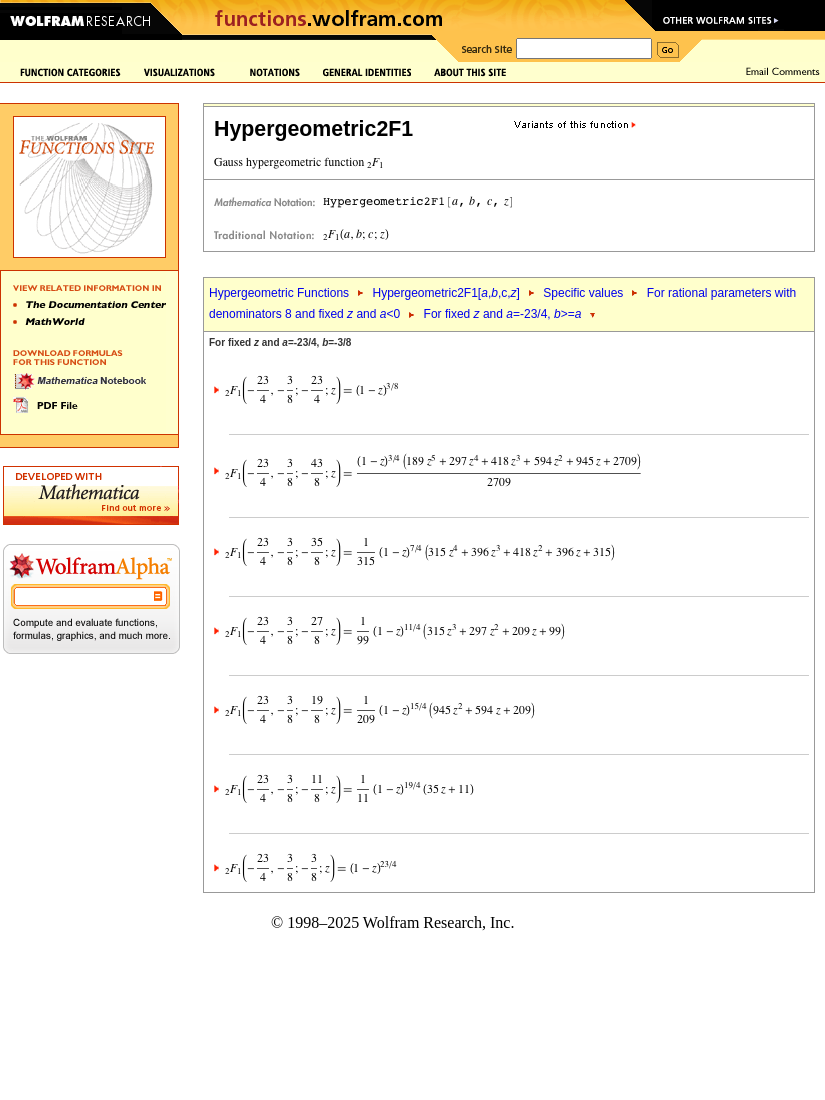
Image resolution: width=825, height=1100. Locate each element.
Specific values (583, 293)
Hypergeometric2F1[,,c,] (445, 293)
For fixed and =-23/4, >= (503, 314)
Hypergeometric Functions (279, 293)
